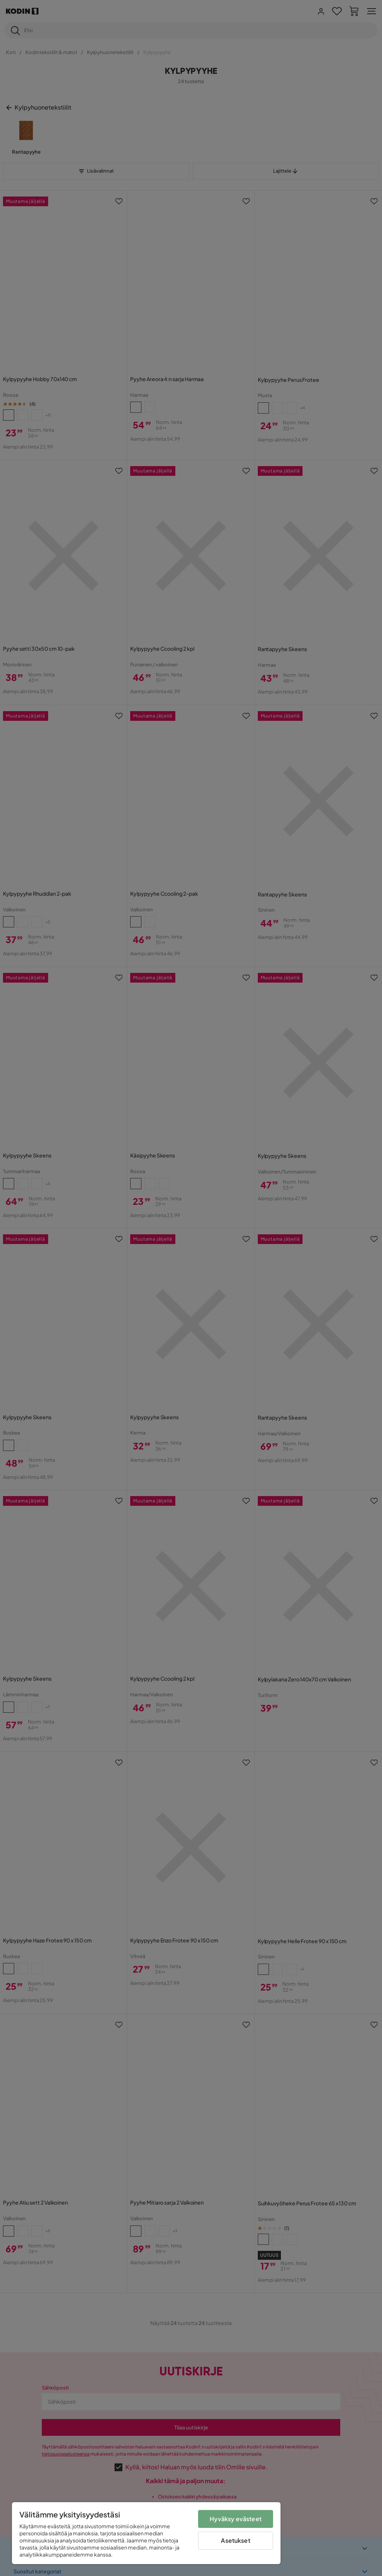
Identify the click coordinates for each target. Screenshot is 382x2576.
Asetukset (235, 2540)
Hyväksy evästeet (236, 2519)
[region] (146, 2533)
